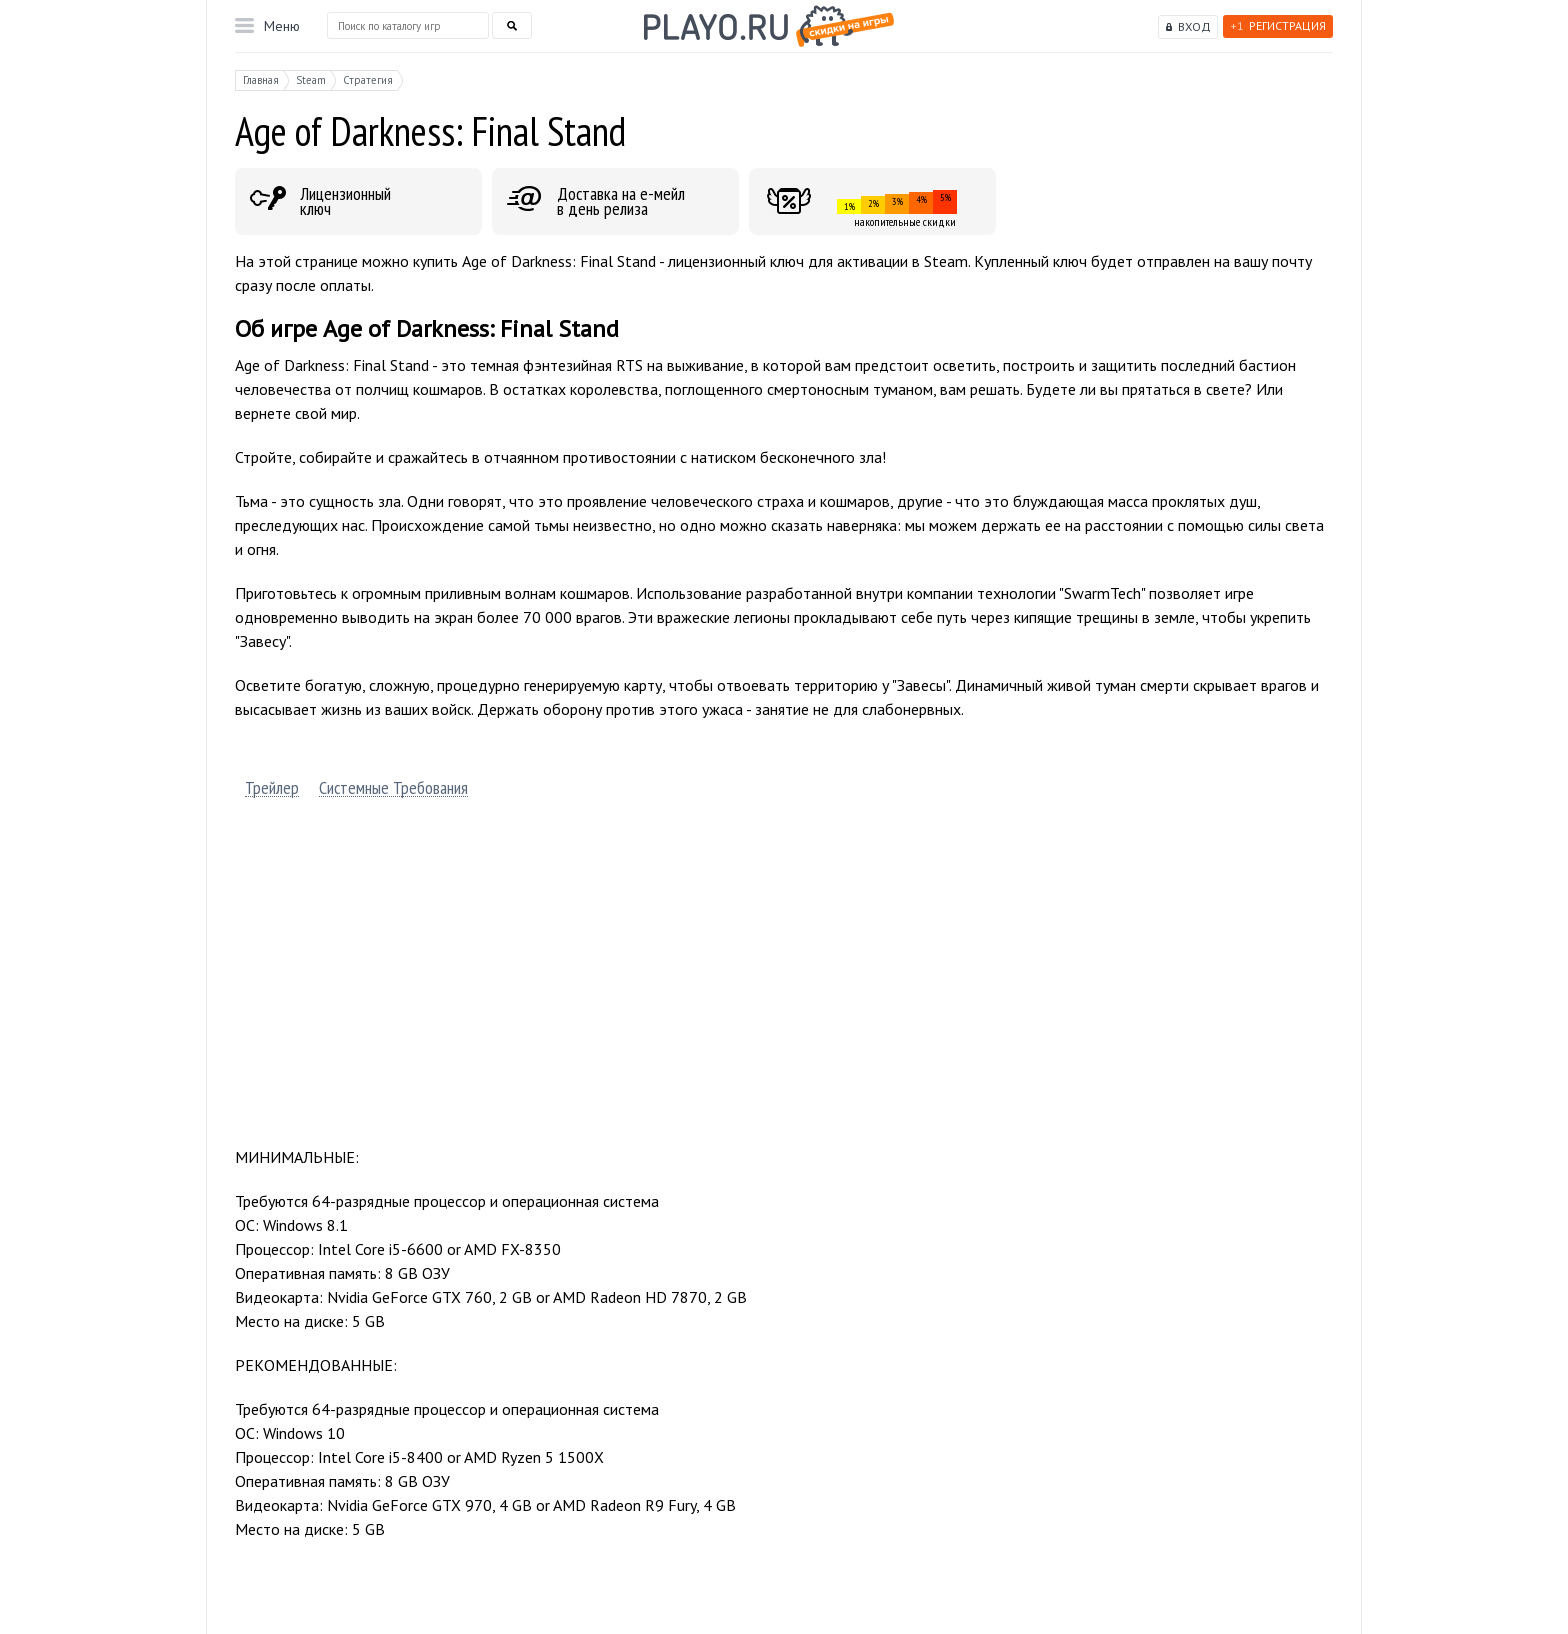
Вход (1194, 26)
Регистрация (1278, 25)
